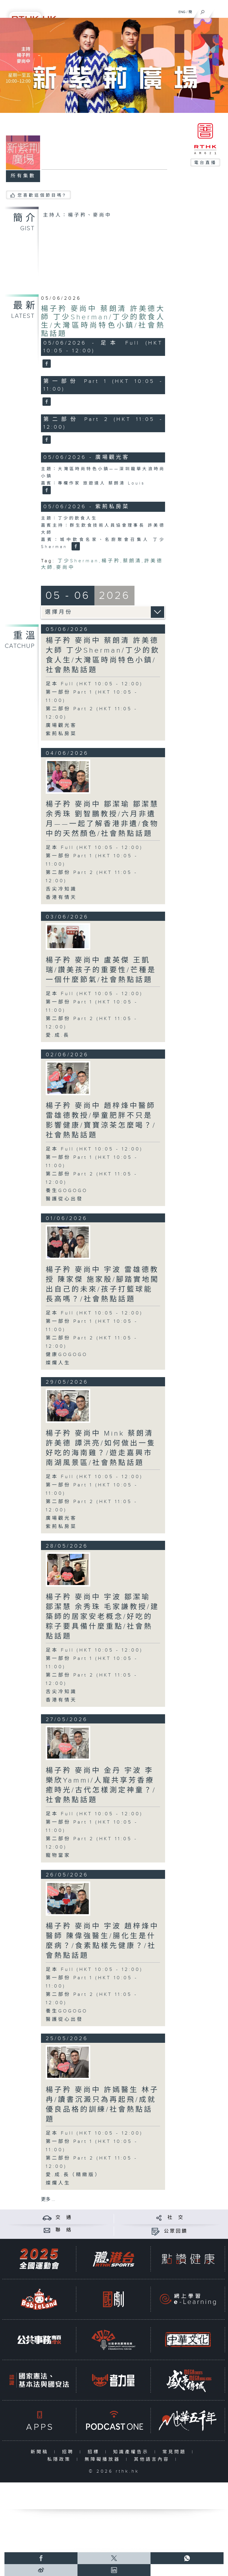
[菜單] (219, 10)
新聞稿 (41, 2452)
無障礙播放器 (104, 2459)
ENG (182, 12)
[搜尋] (203, 10)
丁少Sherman (78, 561)
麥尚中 (65, 567)
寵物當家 (58, 1855)
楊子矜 (111, 561)
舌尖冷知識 (61, 889)
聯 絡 (64, 2230)
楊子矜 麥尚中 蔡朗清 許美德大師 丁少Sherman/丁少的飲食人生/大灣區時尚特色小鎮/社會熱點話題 (103, 321)
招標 (95, 2452)
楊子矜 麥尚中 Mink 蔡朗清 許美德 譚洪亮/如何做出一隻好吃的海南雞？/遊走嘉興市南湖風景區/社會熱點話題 (101, 1448)
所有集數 (23, 176)
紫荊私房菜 (61, 734)
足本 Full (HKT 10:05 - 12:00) (94, 684)
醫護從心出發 (64, 1199)
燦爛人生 (58, 1363)
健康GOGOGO (67, 1355)
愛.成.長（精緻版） (73, 2175)
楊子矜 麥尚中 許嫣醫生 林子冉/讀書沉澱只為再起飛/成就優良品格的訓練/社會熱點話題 (102, 2105)
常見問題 (175, 2452)
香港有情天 (61, 897)
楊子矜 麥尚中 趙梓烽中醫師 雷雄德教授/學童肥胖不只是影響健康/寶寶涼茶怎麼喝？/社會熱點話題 (101, 1120)
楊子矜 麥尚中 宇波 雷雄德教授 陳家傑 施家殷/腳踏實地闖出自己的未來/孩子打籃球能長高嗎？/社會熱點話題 (102, 1284)
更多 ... (48, 2199)
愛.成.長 (58, 1035)
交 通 (64, 2217)
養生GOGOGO (67, 1191)
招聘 (69, 2452)
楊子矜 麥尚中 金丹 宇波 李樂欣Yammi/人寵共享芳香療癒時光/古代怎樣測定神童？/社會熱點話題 (101, 1785)
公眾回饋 (176, 2231)
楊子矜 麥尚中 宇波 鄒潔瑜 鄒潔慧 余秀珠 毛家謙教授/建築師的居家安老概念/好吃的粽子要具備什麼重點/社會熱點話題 (102, 1617)
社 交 (175, 2217)
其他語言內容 (153, 2459)
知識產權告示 (132, 2452)
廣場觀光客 (61, 725)
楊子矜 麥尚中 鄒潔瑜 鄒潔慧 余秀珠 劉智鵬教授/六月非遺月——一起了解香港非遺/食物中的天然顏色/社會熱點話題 (102, 819)
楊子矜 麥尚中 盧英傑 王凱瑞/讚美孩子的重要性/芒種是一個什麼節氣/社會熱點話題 (101, 970)
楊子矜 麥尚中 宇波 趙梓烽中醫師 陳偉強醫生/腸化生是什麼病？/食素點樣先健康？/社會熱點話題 (102, 1941)
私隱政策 (60, 2459)
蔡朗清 (132, 561)
